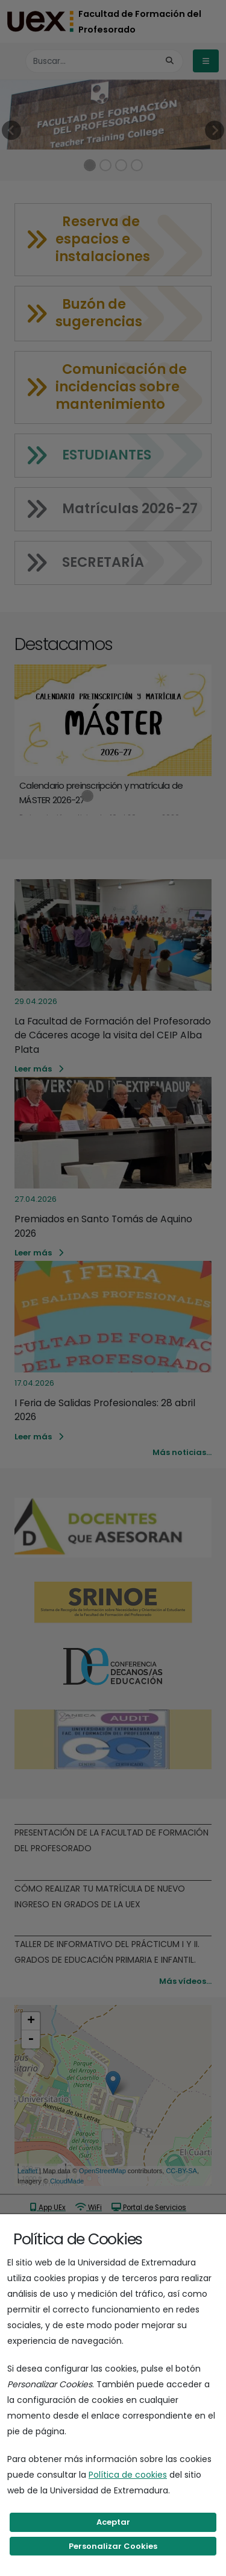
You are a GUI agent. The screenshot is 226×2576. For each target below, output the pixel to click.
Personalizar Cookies (113, 2546)
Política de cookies (128, 2475)
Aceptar (113, 2522)
